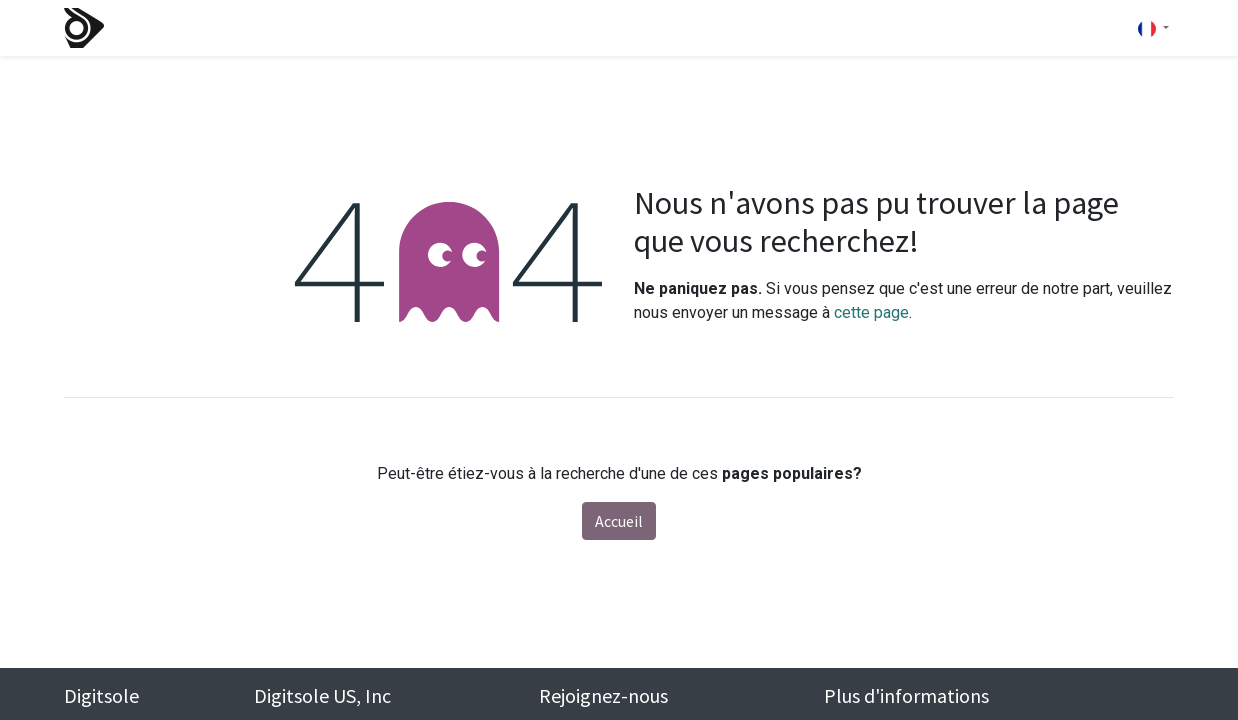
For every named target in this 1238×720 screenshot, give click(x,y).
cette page (871, 312)
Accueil (619, 521)
